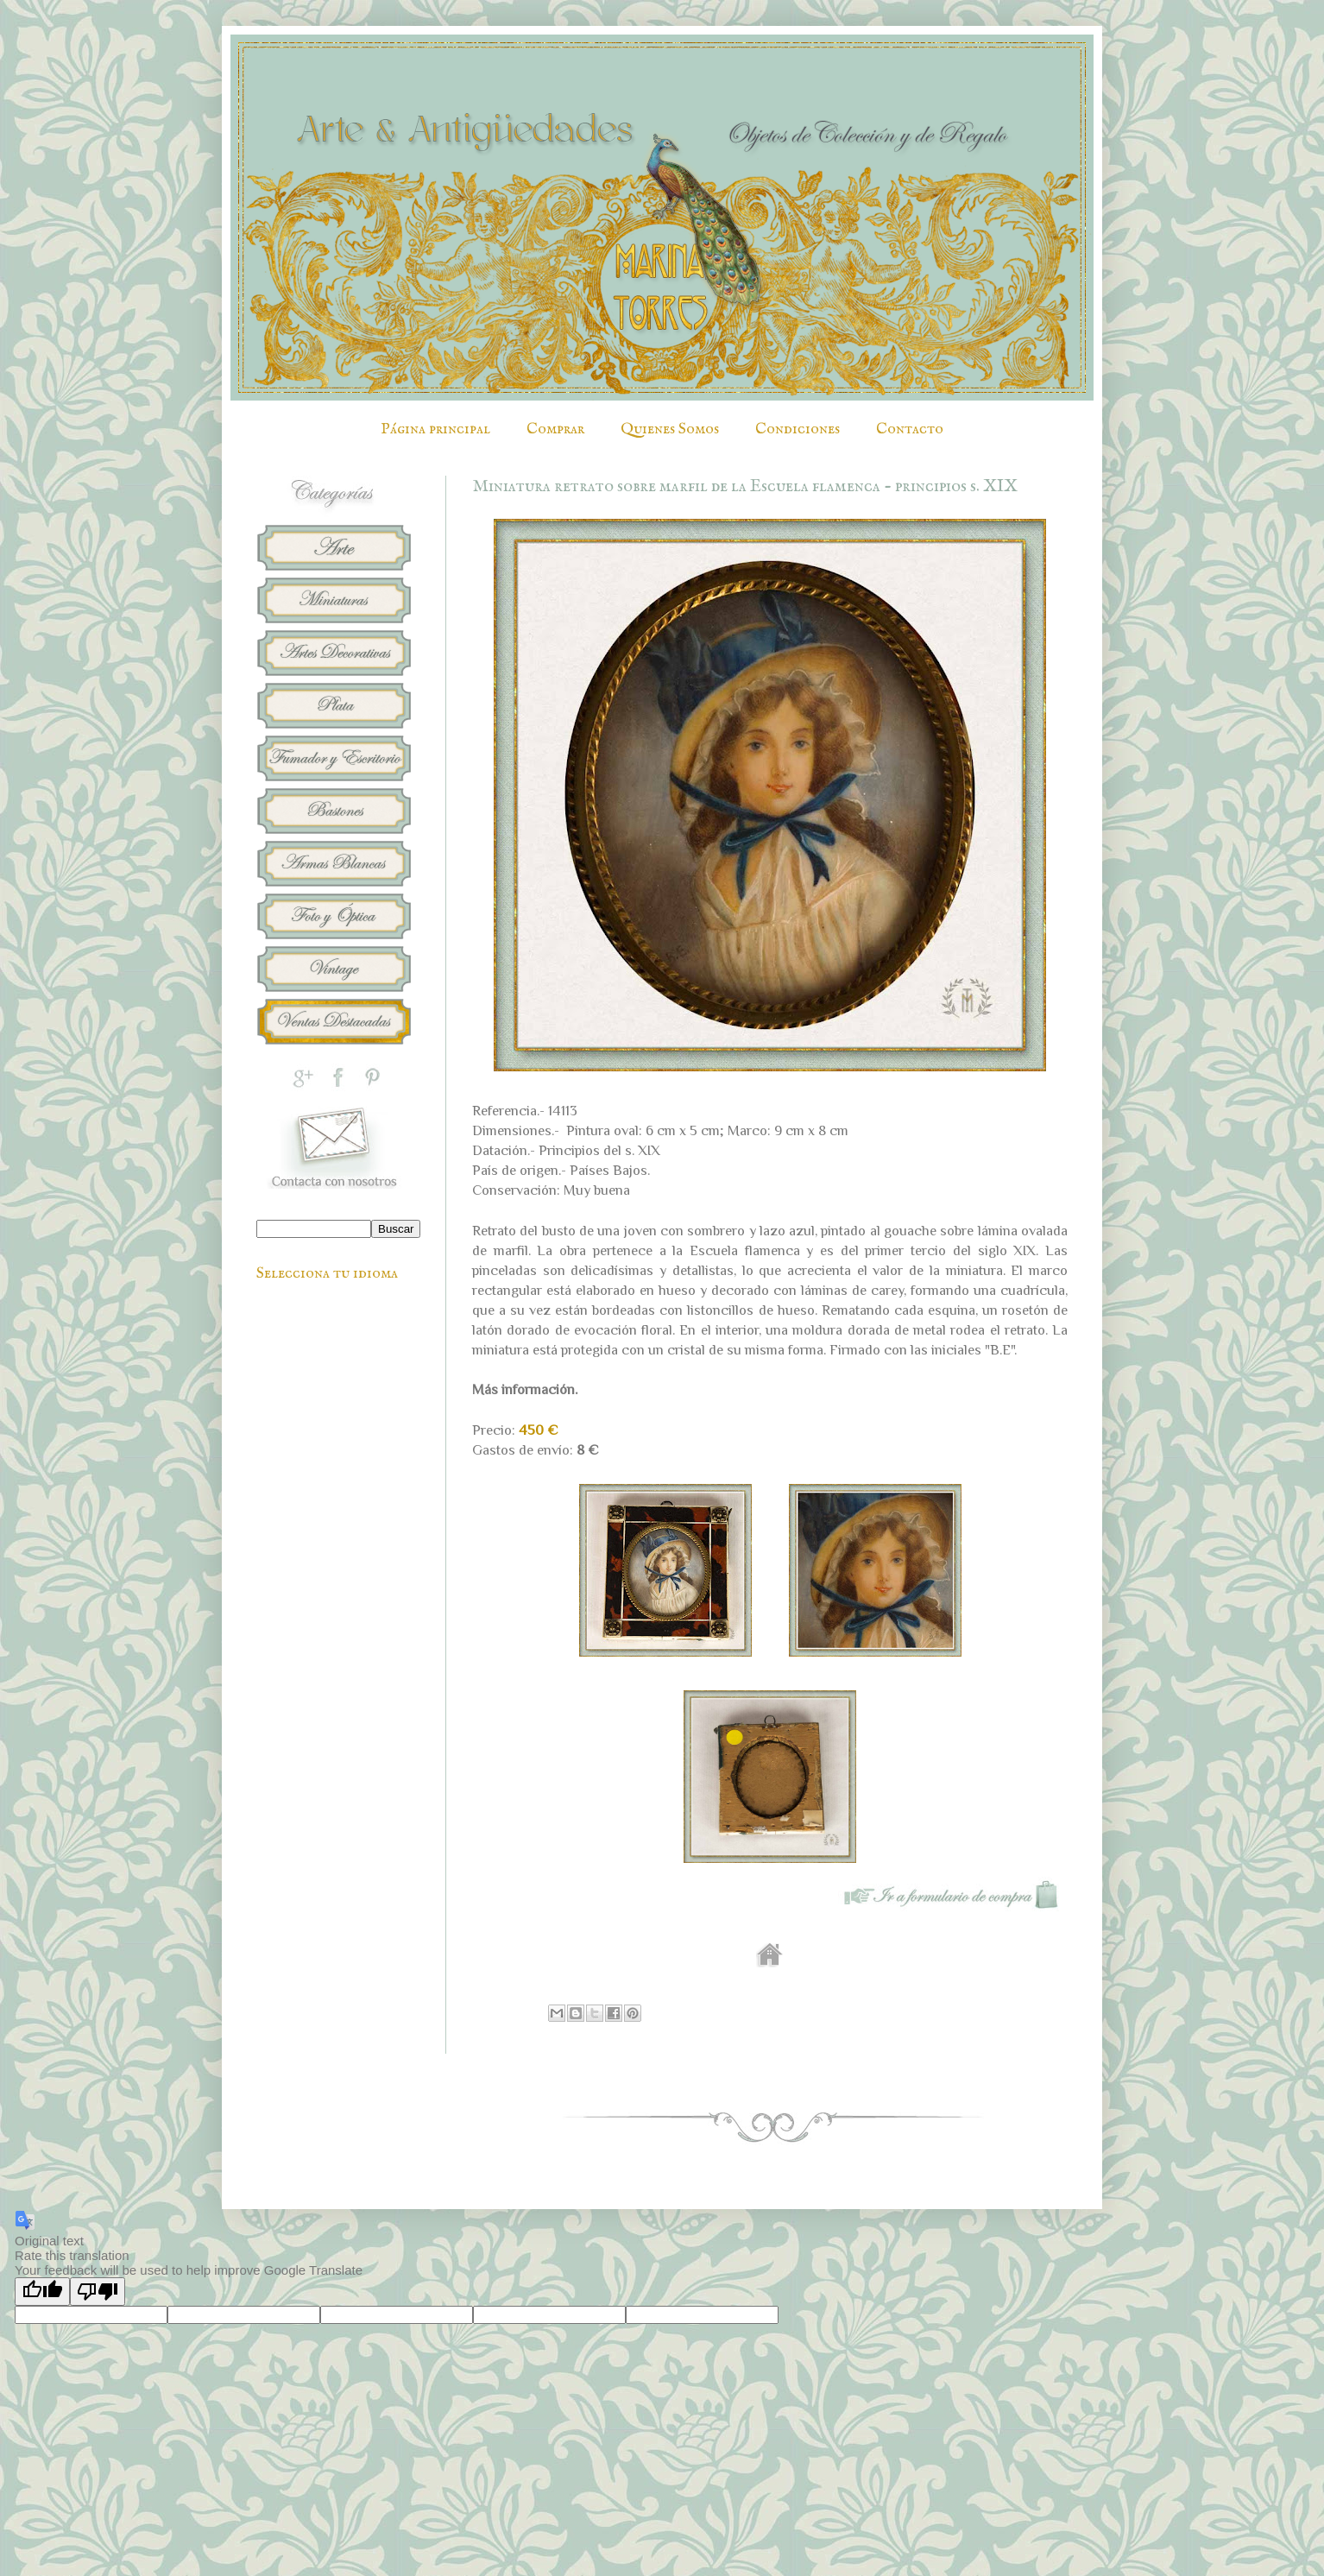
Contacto (909, 429)
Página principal (435, 429)
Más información (523, 1389)
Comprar (555, 429)
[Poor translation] (97, 2291)
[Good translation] (42, 2291)
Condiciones (797, 429)
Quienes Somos (670, 429)
